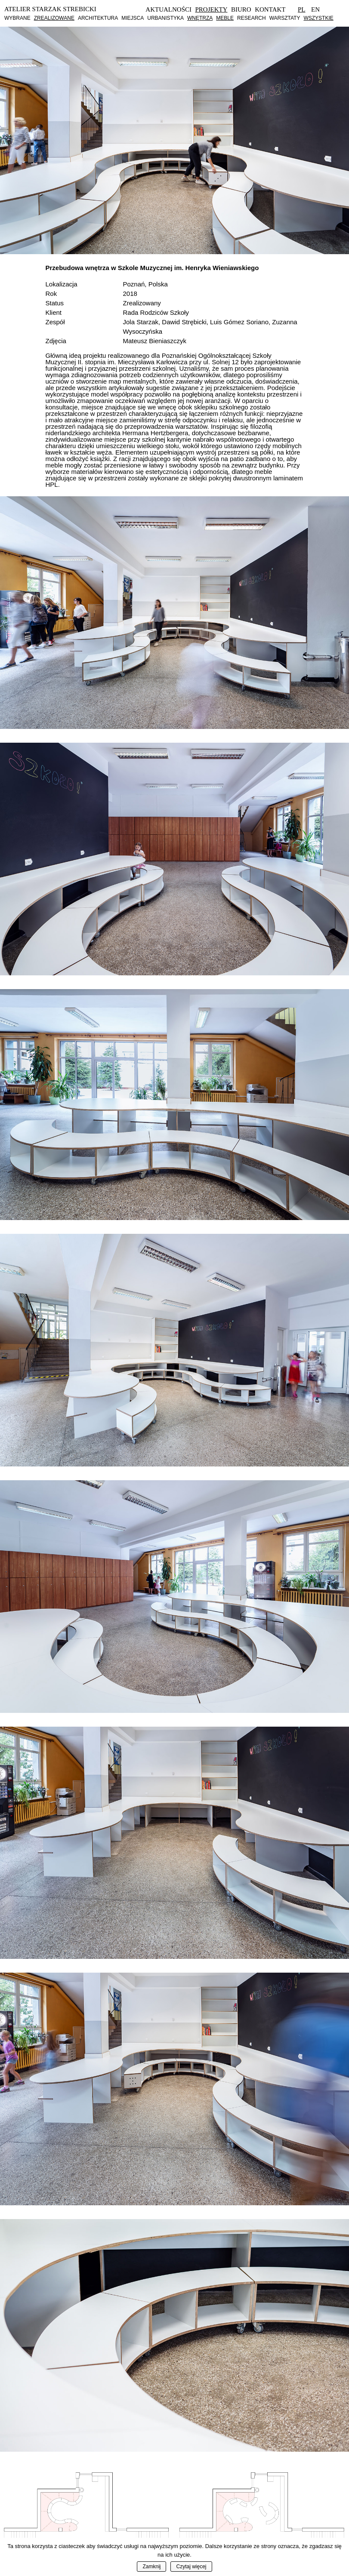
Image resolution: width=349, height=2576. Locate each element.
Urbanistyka (165, 18)
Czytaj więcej (191, 2567)
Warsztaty (284, 18)
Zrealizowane (54, 18)
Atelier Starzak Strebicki (50, 9)
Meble (225, 18)
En (315, 9)
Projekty (211, 9)
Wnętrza (200, 18)
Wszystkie (318, 18)
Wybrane (17, 18)
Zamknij (151, 2567)
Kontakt (270, 9)
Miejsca (132, 18)
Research (251, 18)
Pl (302, 9)
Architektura (98, 18)
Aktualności (168, 9)
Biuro (241, 9)
